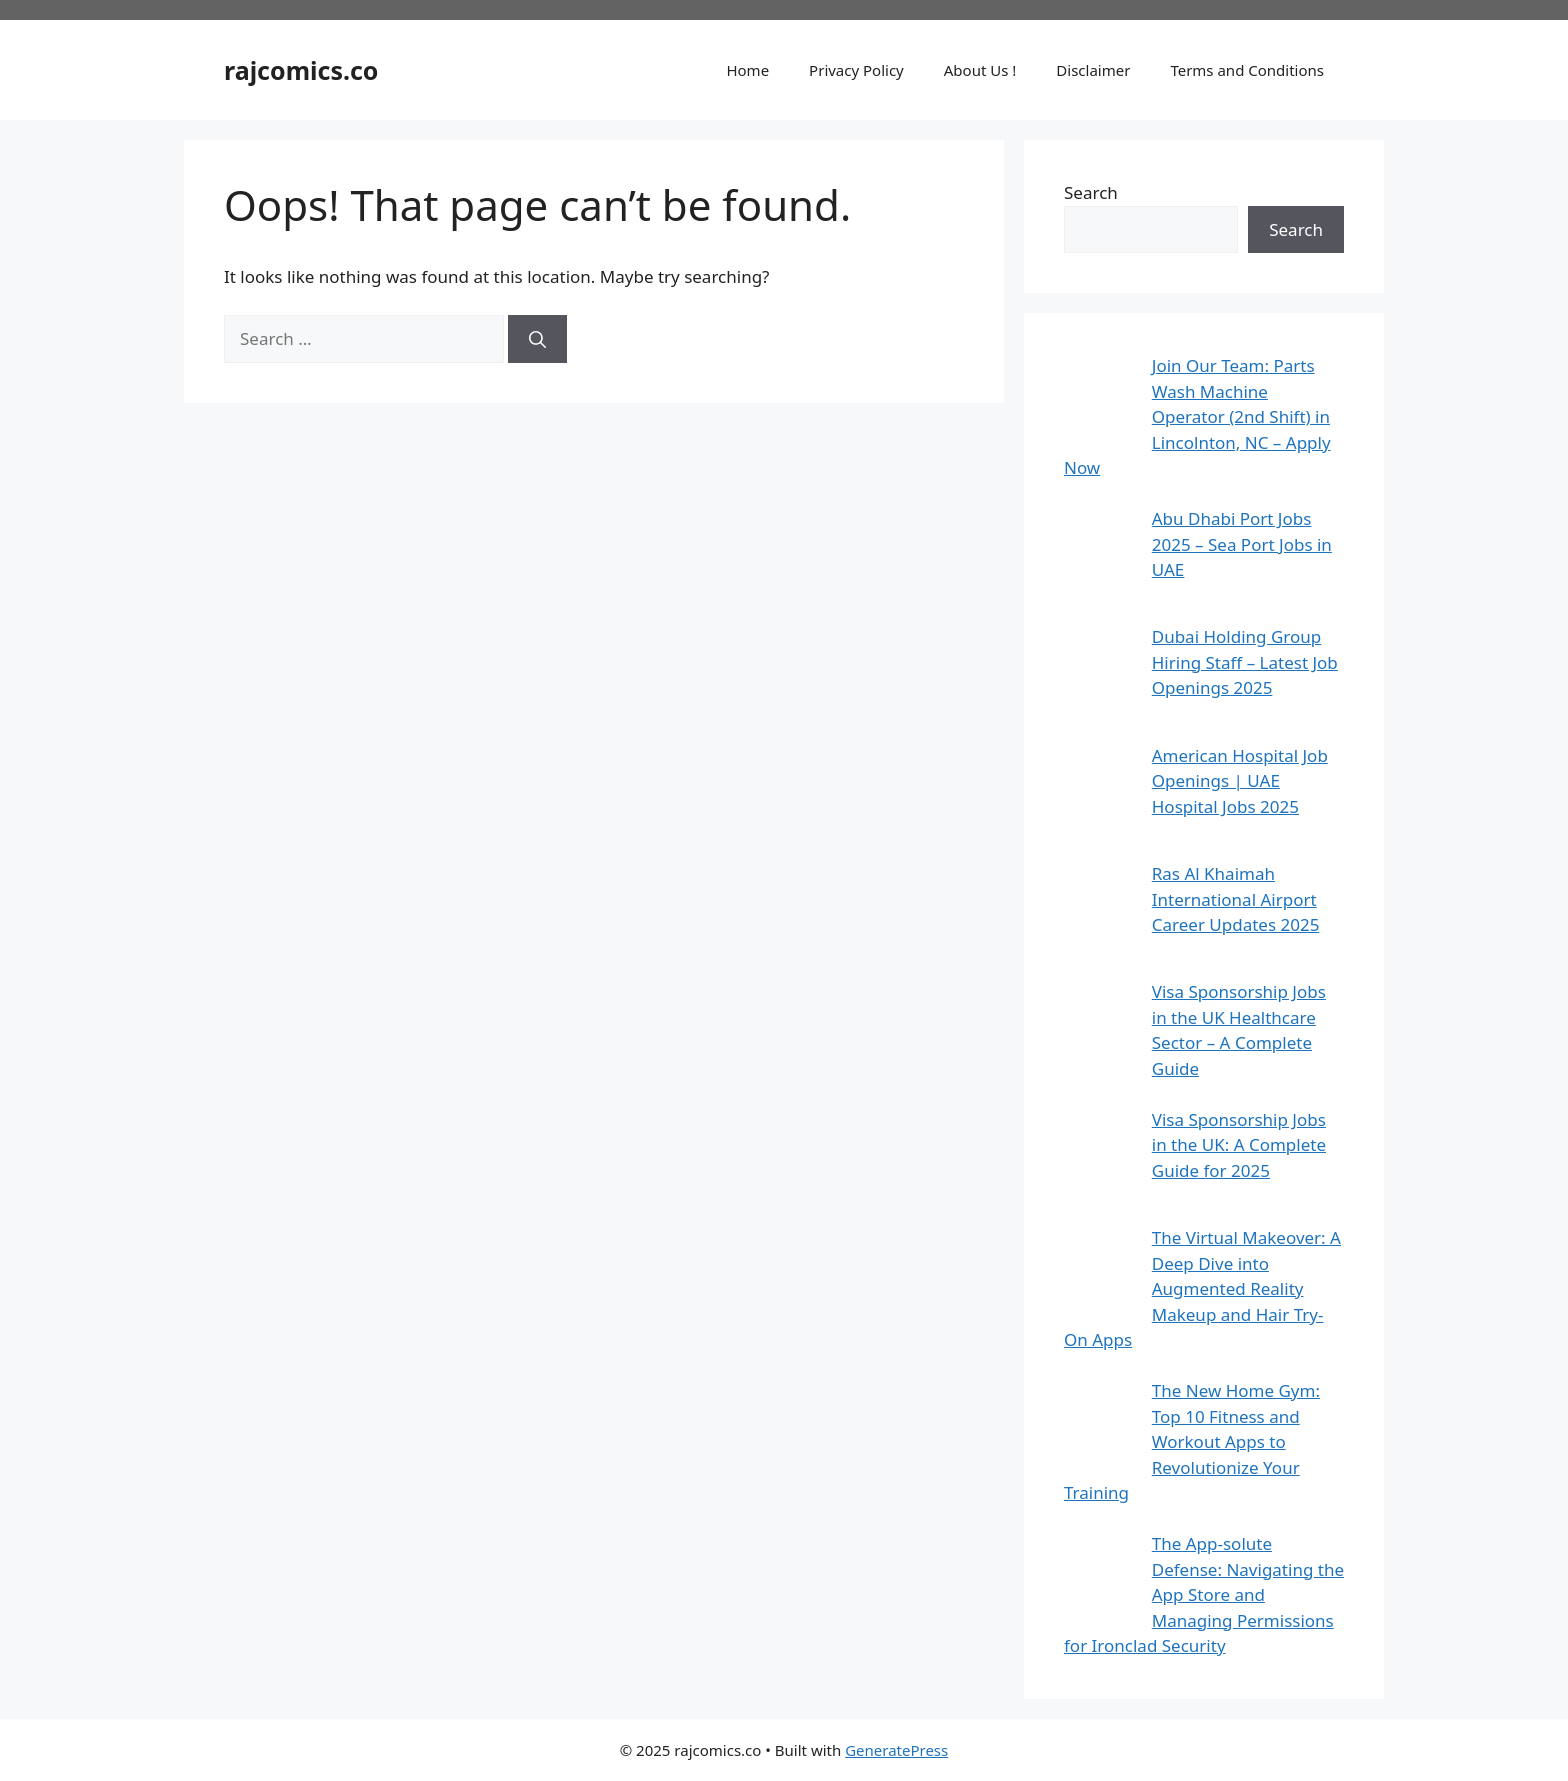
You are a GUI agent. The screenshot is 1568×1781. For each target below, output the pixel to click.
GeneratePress (896, 1750)
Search (1091, 192)
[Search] (537, 339)
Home (747, 70)
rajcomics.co (301, 70)
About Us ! (980, 70)
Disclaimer (1093, 70)
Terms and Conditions (1247, 70)
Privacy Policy (856, 70)
